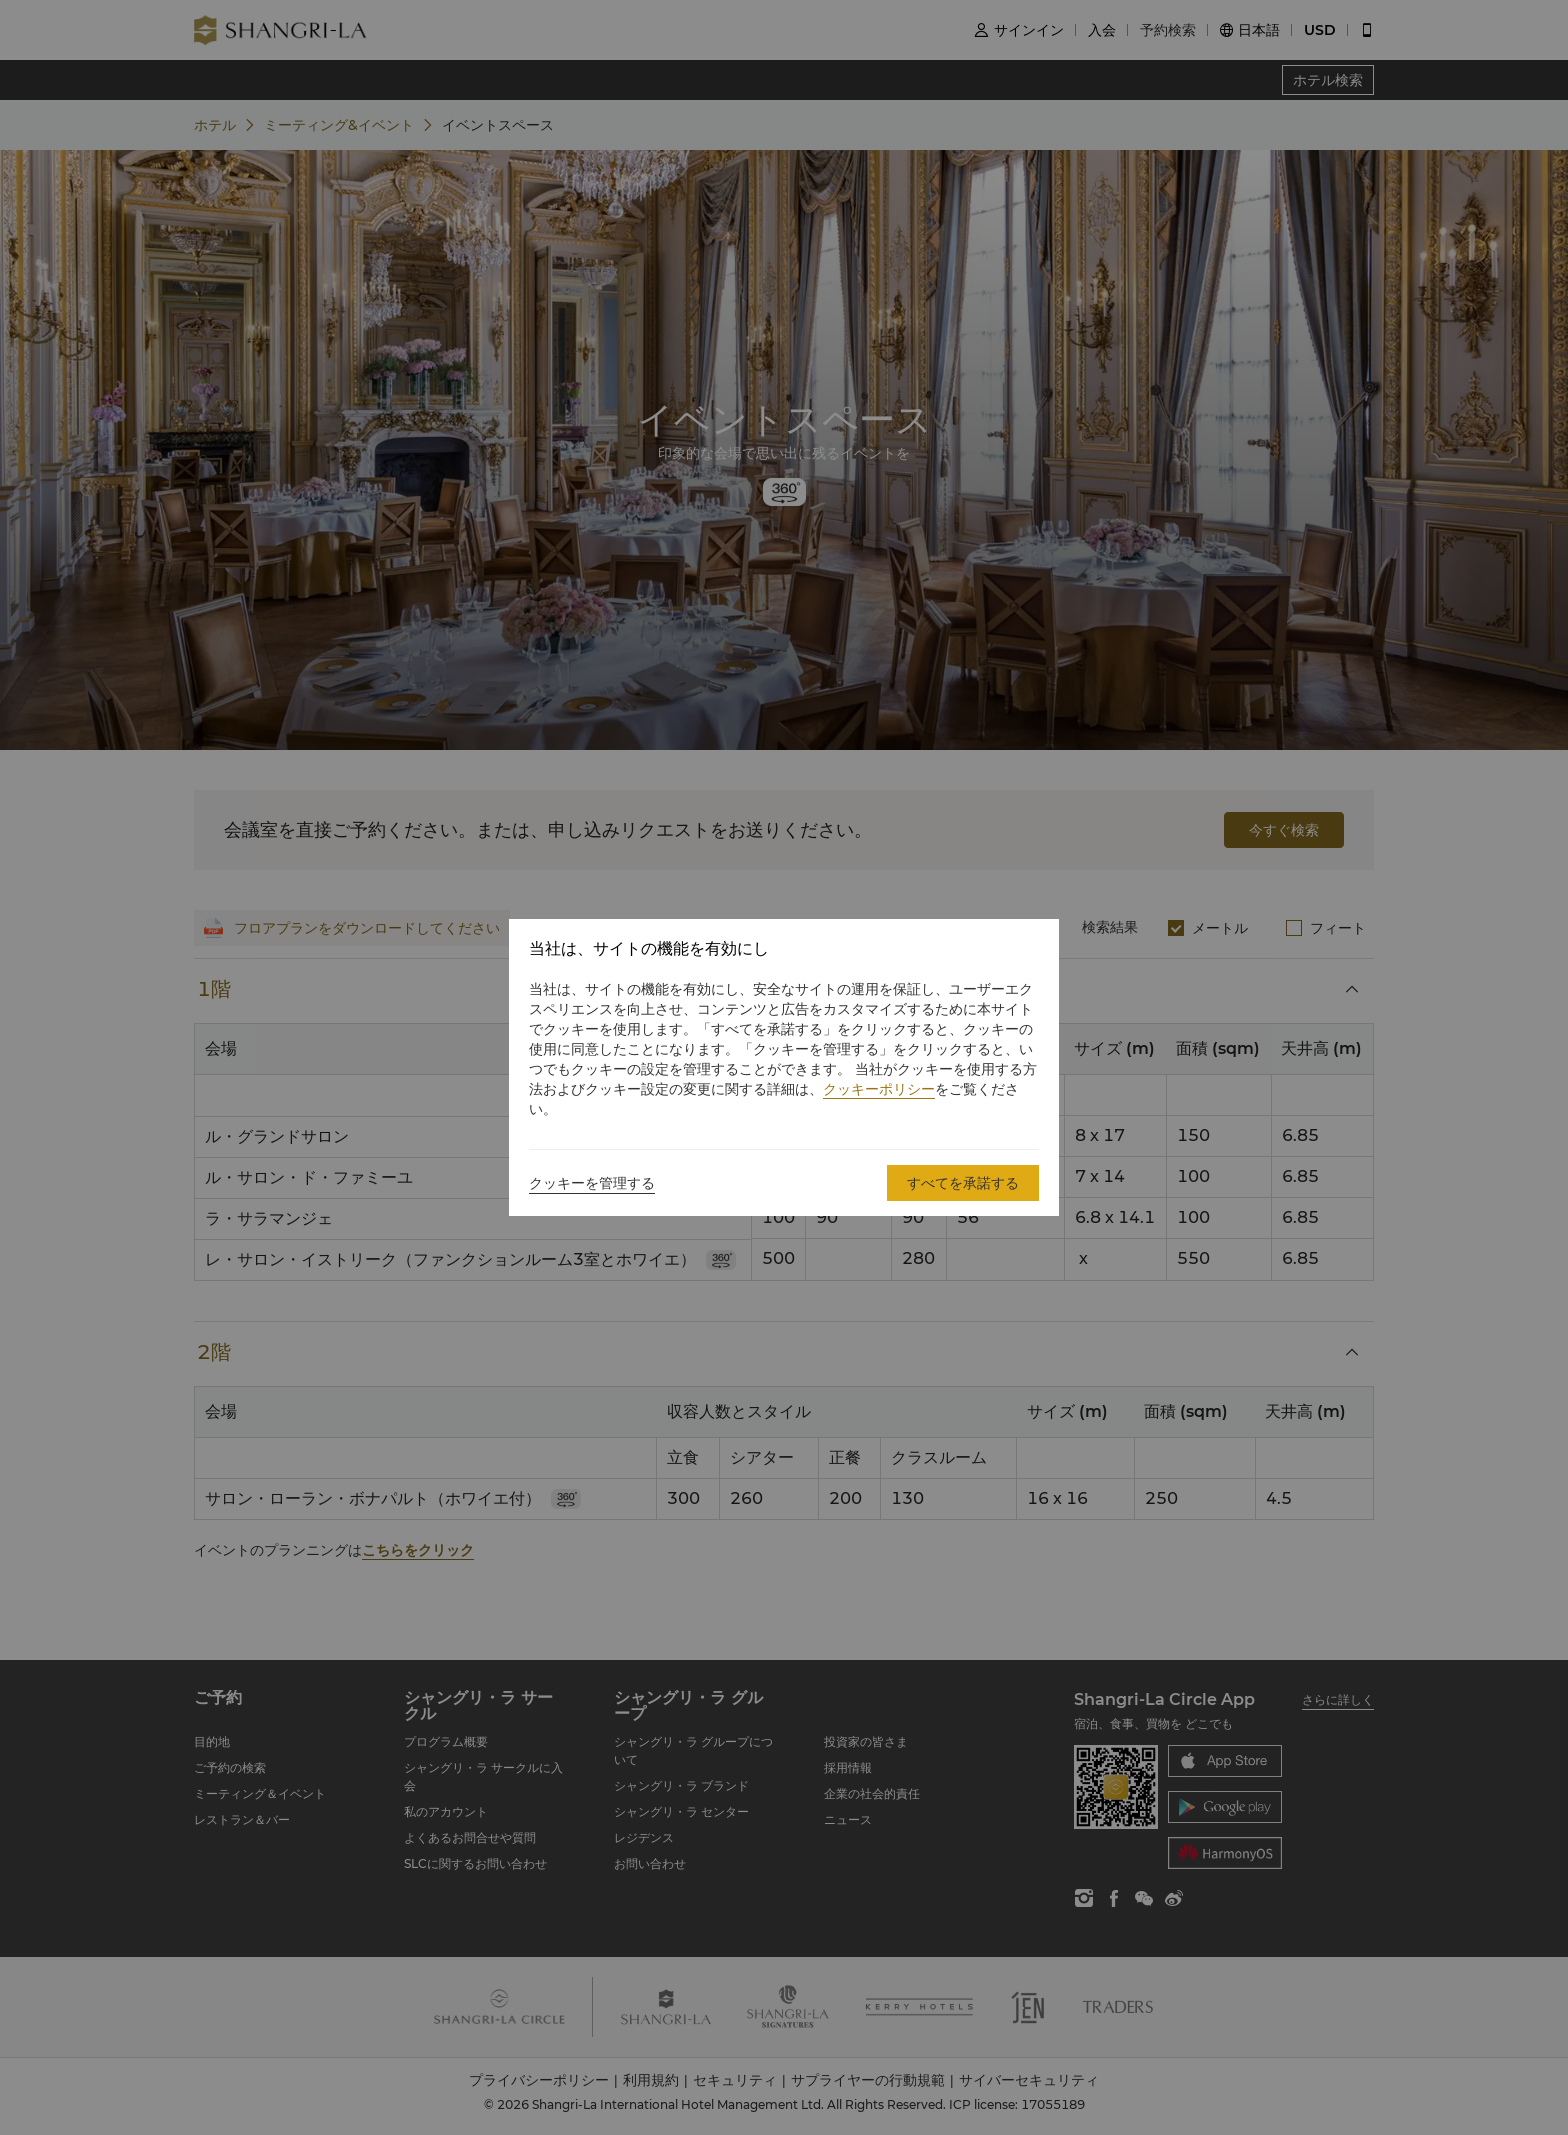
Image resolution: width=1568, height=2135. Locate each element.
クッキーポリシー (879, 1089)
